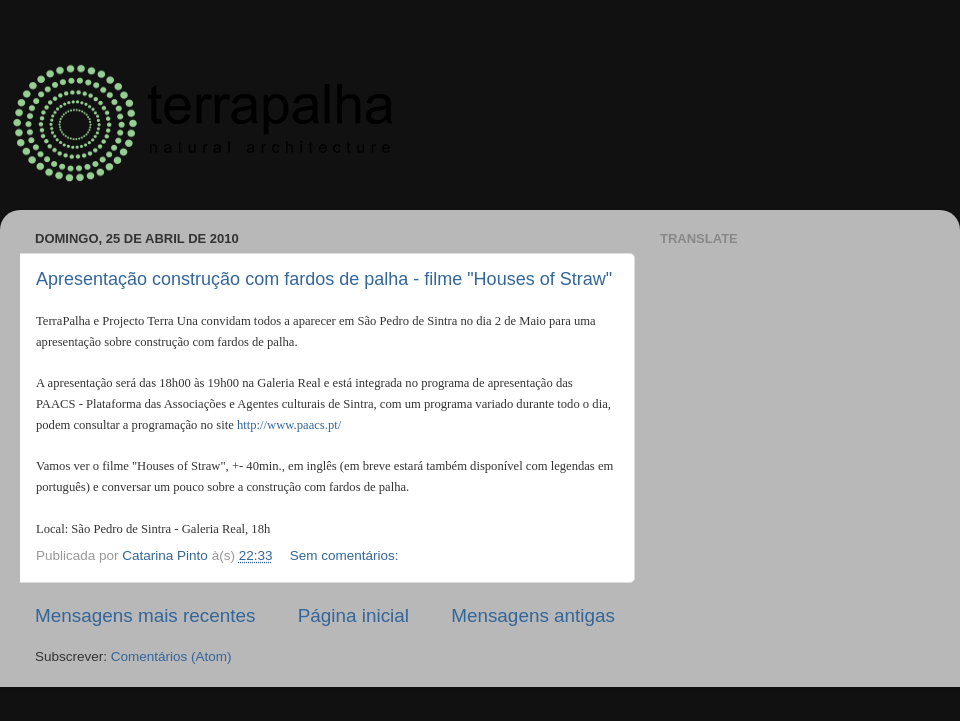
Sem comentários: (346, 555)
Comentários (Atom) (171, 656)
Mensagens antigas (533, 615)
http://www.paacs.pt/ (289, 425)
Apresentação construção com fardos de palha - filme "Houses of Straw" (324, 279)
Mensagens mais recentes (145, 615)
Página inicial (353, 615)
